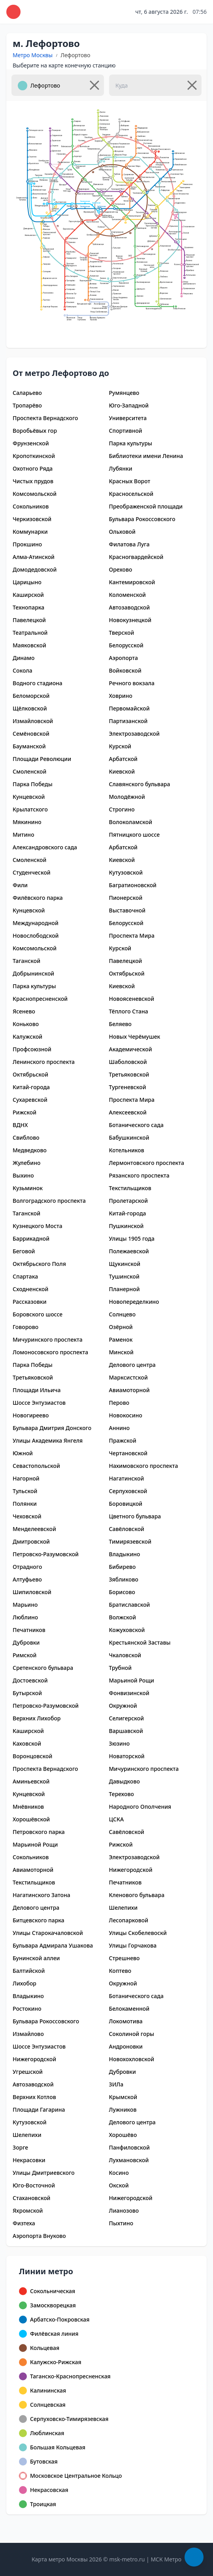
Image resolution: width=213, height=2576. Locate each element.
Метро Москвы (33, 55)
